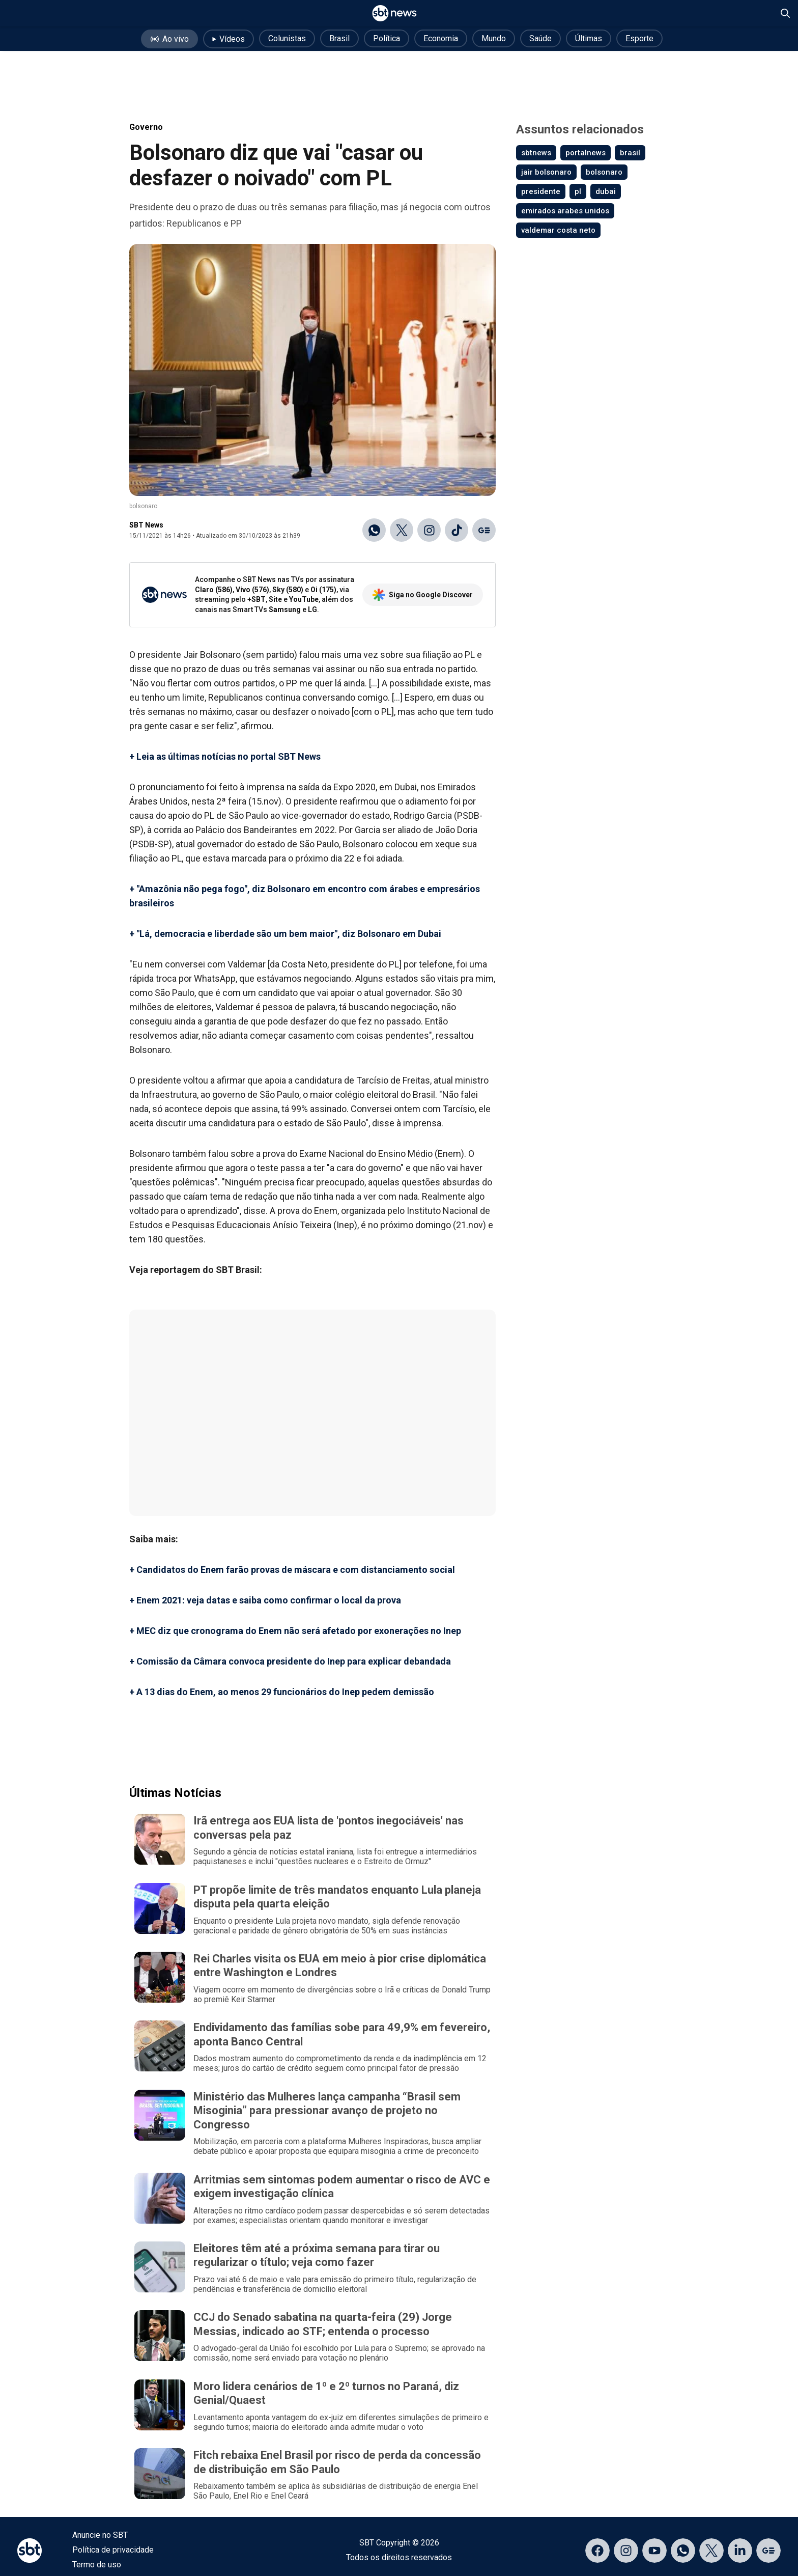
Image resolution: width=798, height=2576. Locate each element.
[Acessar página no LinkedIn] (740, 2550)
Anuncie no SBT (100, 2535)
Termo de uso (96, 2564)
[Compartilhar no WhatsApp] (374, 530)
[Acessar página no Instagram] (626, 2550)
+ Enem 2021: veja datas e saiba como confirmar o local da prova (265, 1600)
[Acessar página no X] (711, 2550)
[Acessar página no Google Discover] (768, 2550)
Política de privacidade (113, 2550)
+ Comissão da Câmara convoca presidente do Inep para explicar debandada (290, 1661)
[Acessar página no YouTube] (654, 2550)
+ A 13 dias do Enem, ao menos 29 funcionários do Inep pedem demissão (281, 1691)
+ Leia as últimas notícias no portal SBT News (225, 756)
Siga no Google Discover (423, 595)
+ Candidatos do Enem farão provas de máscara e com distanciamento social (292, 1569)
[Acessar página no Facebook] (597, 2550)
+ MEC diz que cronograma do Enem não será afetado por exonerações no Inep (295, 1630)
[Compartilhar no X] (401, 530)
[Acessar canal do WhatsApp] (683, 2550)
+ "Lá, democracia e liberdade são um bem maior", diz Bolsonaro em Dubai (285, 933)
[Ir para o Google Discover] (484, 530)
